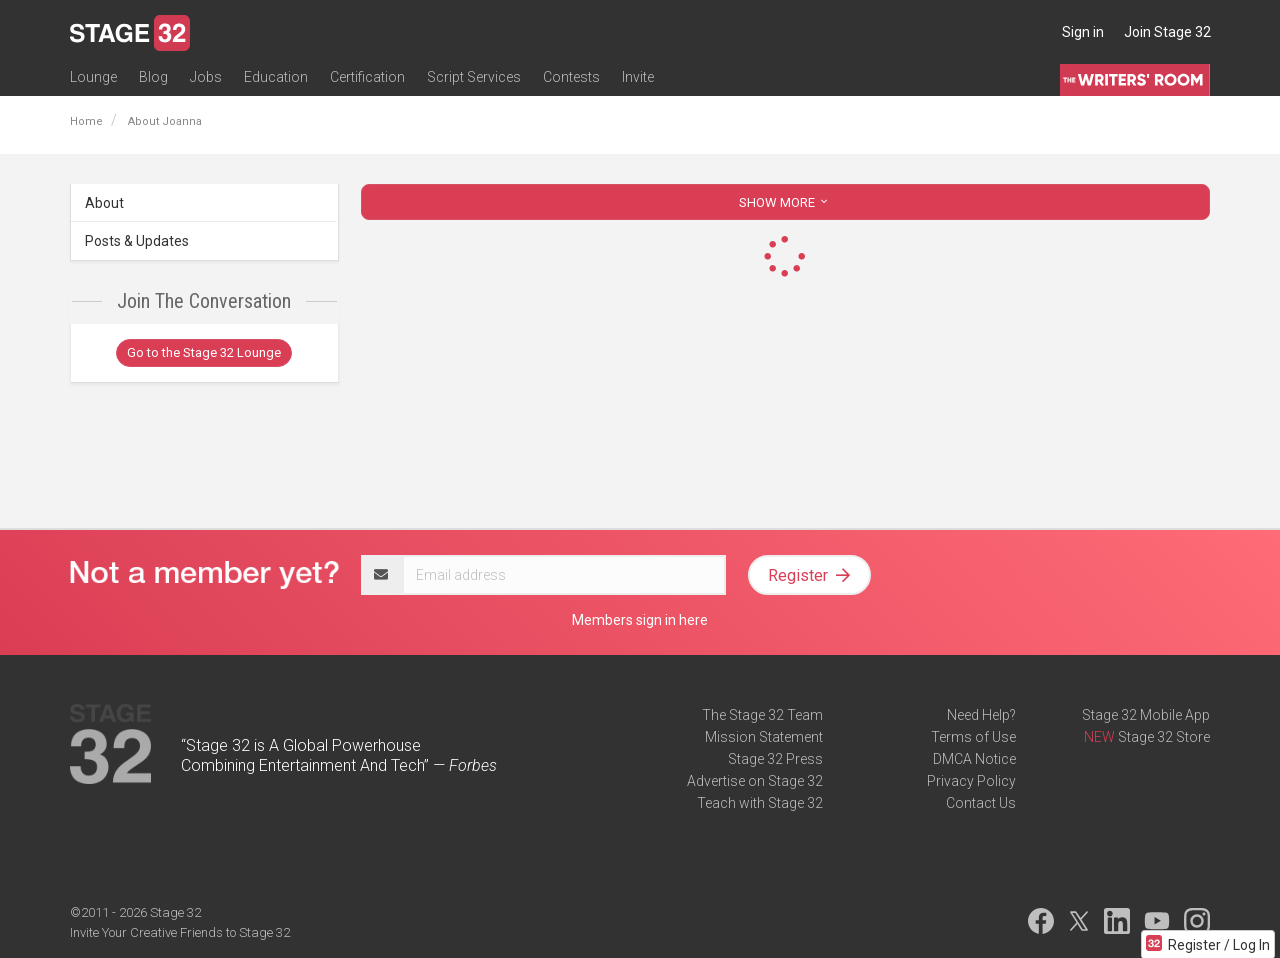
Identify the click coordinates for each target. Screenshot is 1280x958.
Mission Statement (764, 737)
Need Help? (981, 715)
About (104, 203)
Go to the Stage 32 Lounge (204, 352)
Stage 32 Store (1164, 737)
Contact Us (981, 803)
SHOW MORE (785, 202)
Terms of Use (973, 737)
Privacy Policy (971, 781)
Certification (367, 77)
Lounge (93, 77)
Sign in (1083, 32)
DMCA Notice (974, 759)
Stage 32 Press (775, 759)
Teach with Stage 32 (760, 803)
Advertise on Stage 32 (755, 781)
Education (276, 77)
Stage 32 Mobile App (1146, 715)
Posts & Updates (137, 241)
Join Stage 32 (1167, 32)
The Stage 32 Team (762, 715)
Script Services (474, 77)
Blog (153, 77)
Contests (571, 77)
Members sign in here (640, 620)
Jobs (206, 77)
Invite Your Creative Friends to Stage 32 (180, 932)
